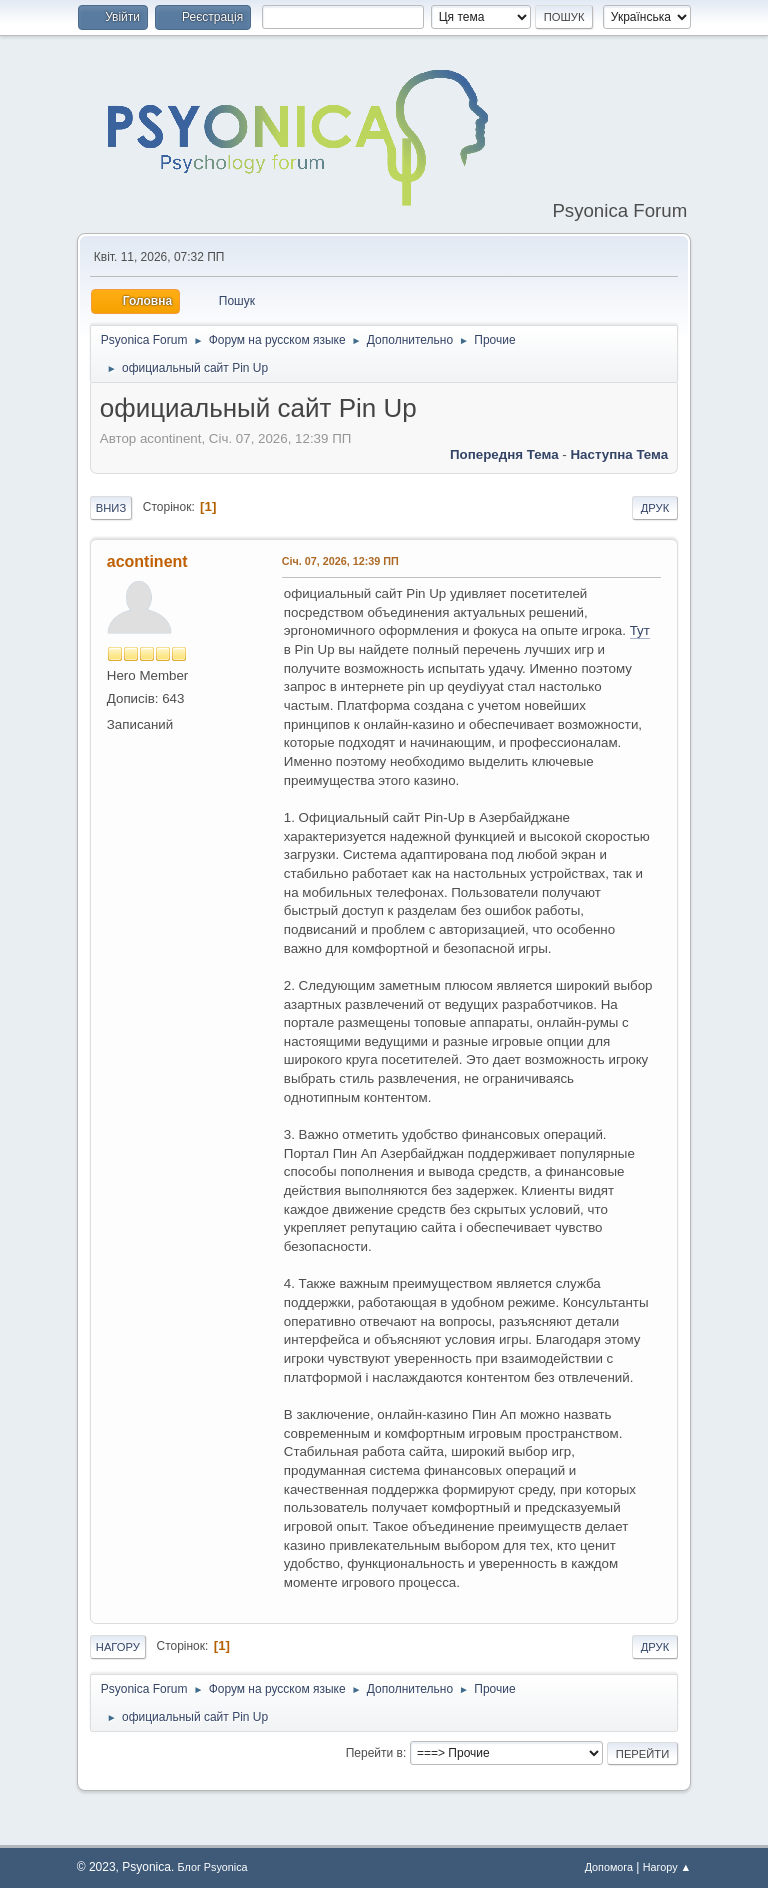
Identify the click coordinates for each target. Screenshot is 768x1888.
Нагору (118, 1647)
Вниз (111, 508)
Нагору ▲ (667, 1867)
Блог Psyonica (213, 1867)
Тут (640, 630)
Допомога (609, 1867)
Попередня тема (504, 454)
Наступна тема (619, 454)
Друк (655, 508)
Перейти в (374, 1753)
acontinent (147, 561)
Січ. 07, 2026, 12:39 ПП (340, 561)
